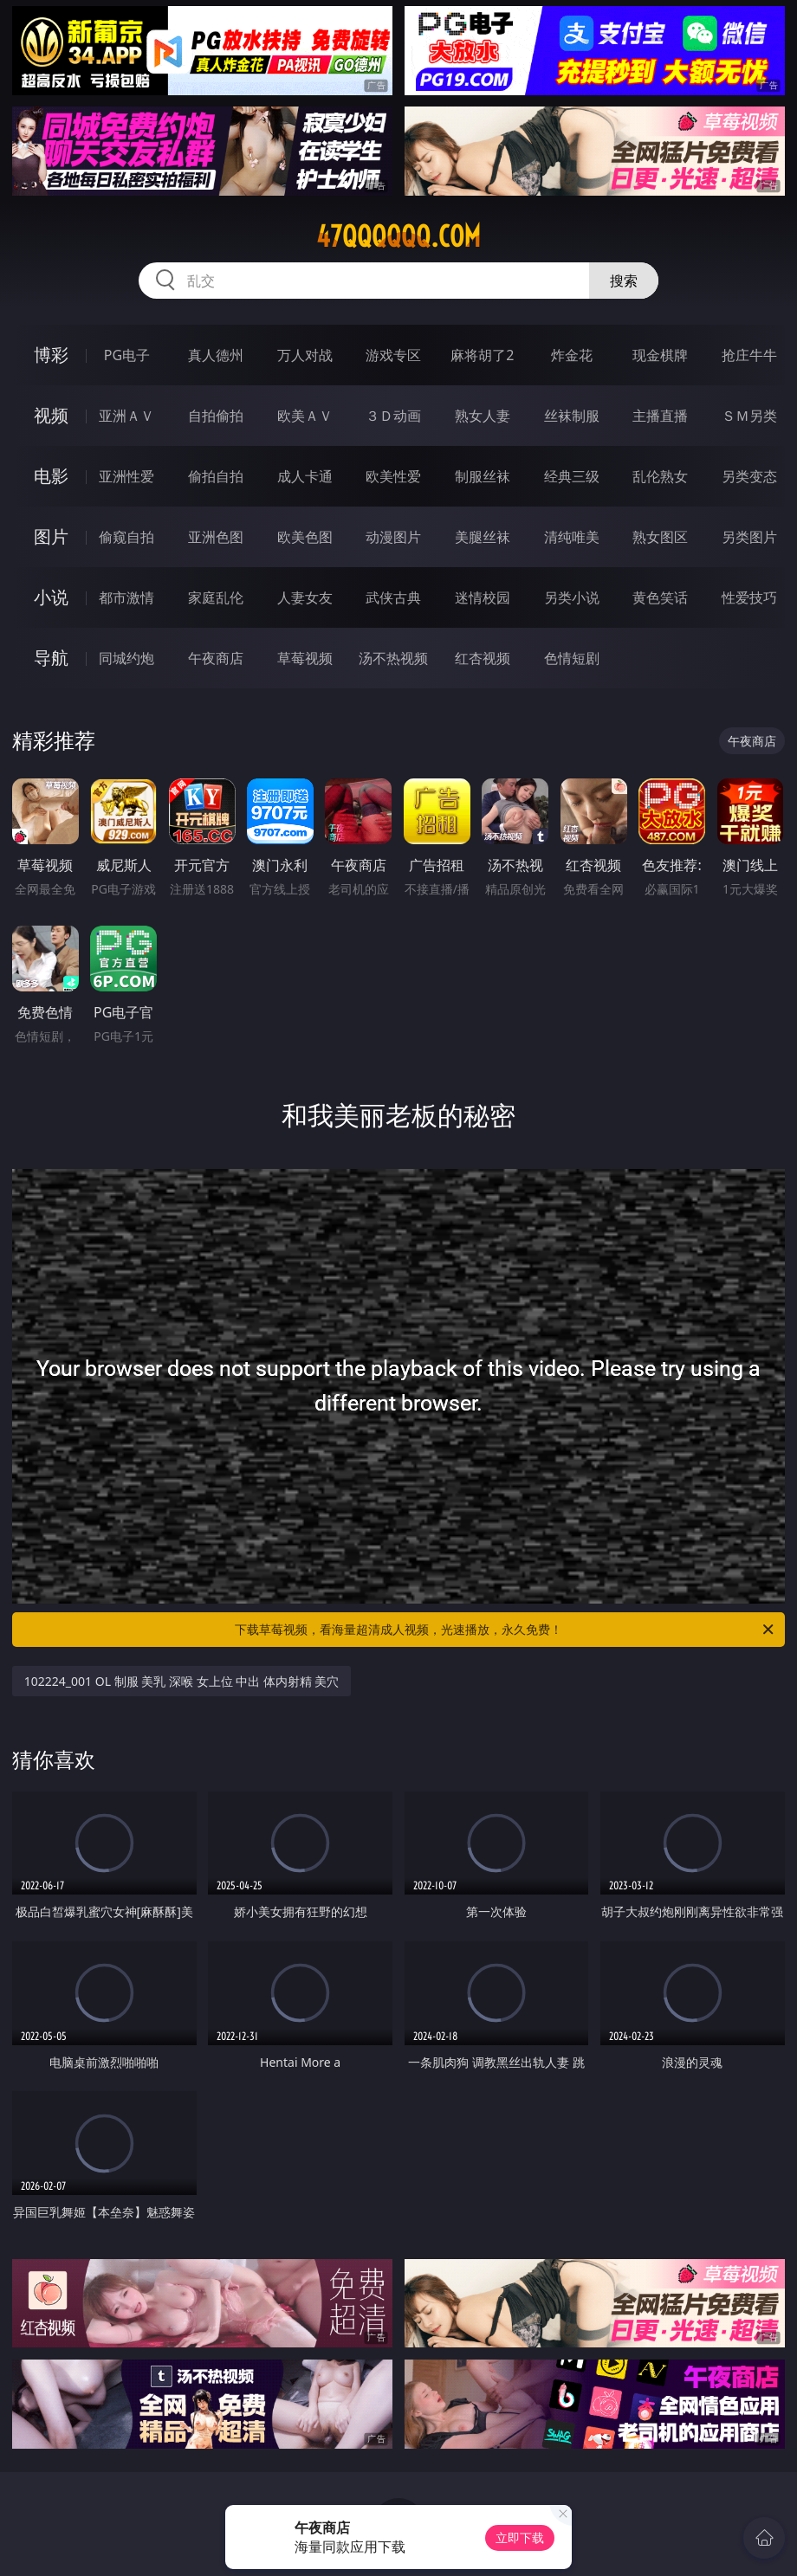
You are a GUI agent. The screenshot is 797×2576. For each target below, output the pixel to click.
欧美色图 (305, 536)
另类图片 (749, 536)
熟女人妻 (482, 415)
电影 (51, 475)
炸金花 (572, 355)
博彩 (51, 354)
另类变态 (749, 476)
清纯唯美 (571, 536)
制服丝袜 (482, 476)
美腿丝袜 (482, 536)
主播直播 (660, 415)
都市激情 (126, 597)
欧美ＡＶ (305, 415)
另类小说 (571, 597)
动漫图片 (393, 536)
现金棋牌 (660, 355)
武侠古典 (393, 597)
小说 (51, 597)
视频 (51, 415)
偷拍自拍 (215, 476)
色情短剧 (571, 658)
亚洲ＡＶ (126, 415)
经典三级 (571, 476)
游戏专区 (393, 355)
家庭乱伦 (215, 597)
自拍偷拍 (215, 415)
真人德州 (215, 355)
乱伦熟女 (660, 476)
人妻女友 (305, 597)
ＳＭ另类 (749, 415)
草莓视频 (305, 658)
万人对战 (305, 355)
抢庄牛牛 (749, 355)
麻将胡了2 (482, 355)
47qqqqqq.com (398, 236)
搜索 (624, 280)
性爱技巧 (749, 597)
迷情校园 (482, 597)
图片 (51, 536)
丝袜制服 (571, 415)
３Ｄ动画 (393, 415)
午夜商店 (215, 658)
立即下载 (520, 2537)
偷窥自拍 (126, 536)
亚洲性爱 (126, 476)
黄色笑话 (660, 597)
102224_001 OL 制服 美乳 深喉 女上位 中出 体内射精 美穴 (182, 1681)
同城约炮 (126, 658)
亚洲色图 (215, 536)
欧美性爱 (393, 476)
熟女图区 (660, 536)
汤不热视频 (393, 658)
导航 (51, 657)
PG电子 (127, 355)
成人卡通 (305, 476)
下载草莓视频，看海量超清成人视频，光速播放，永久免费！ (505, 1629)
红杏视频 (482, 658)
